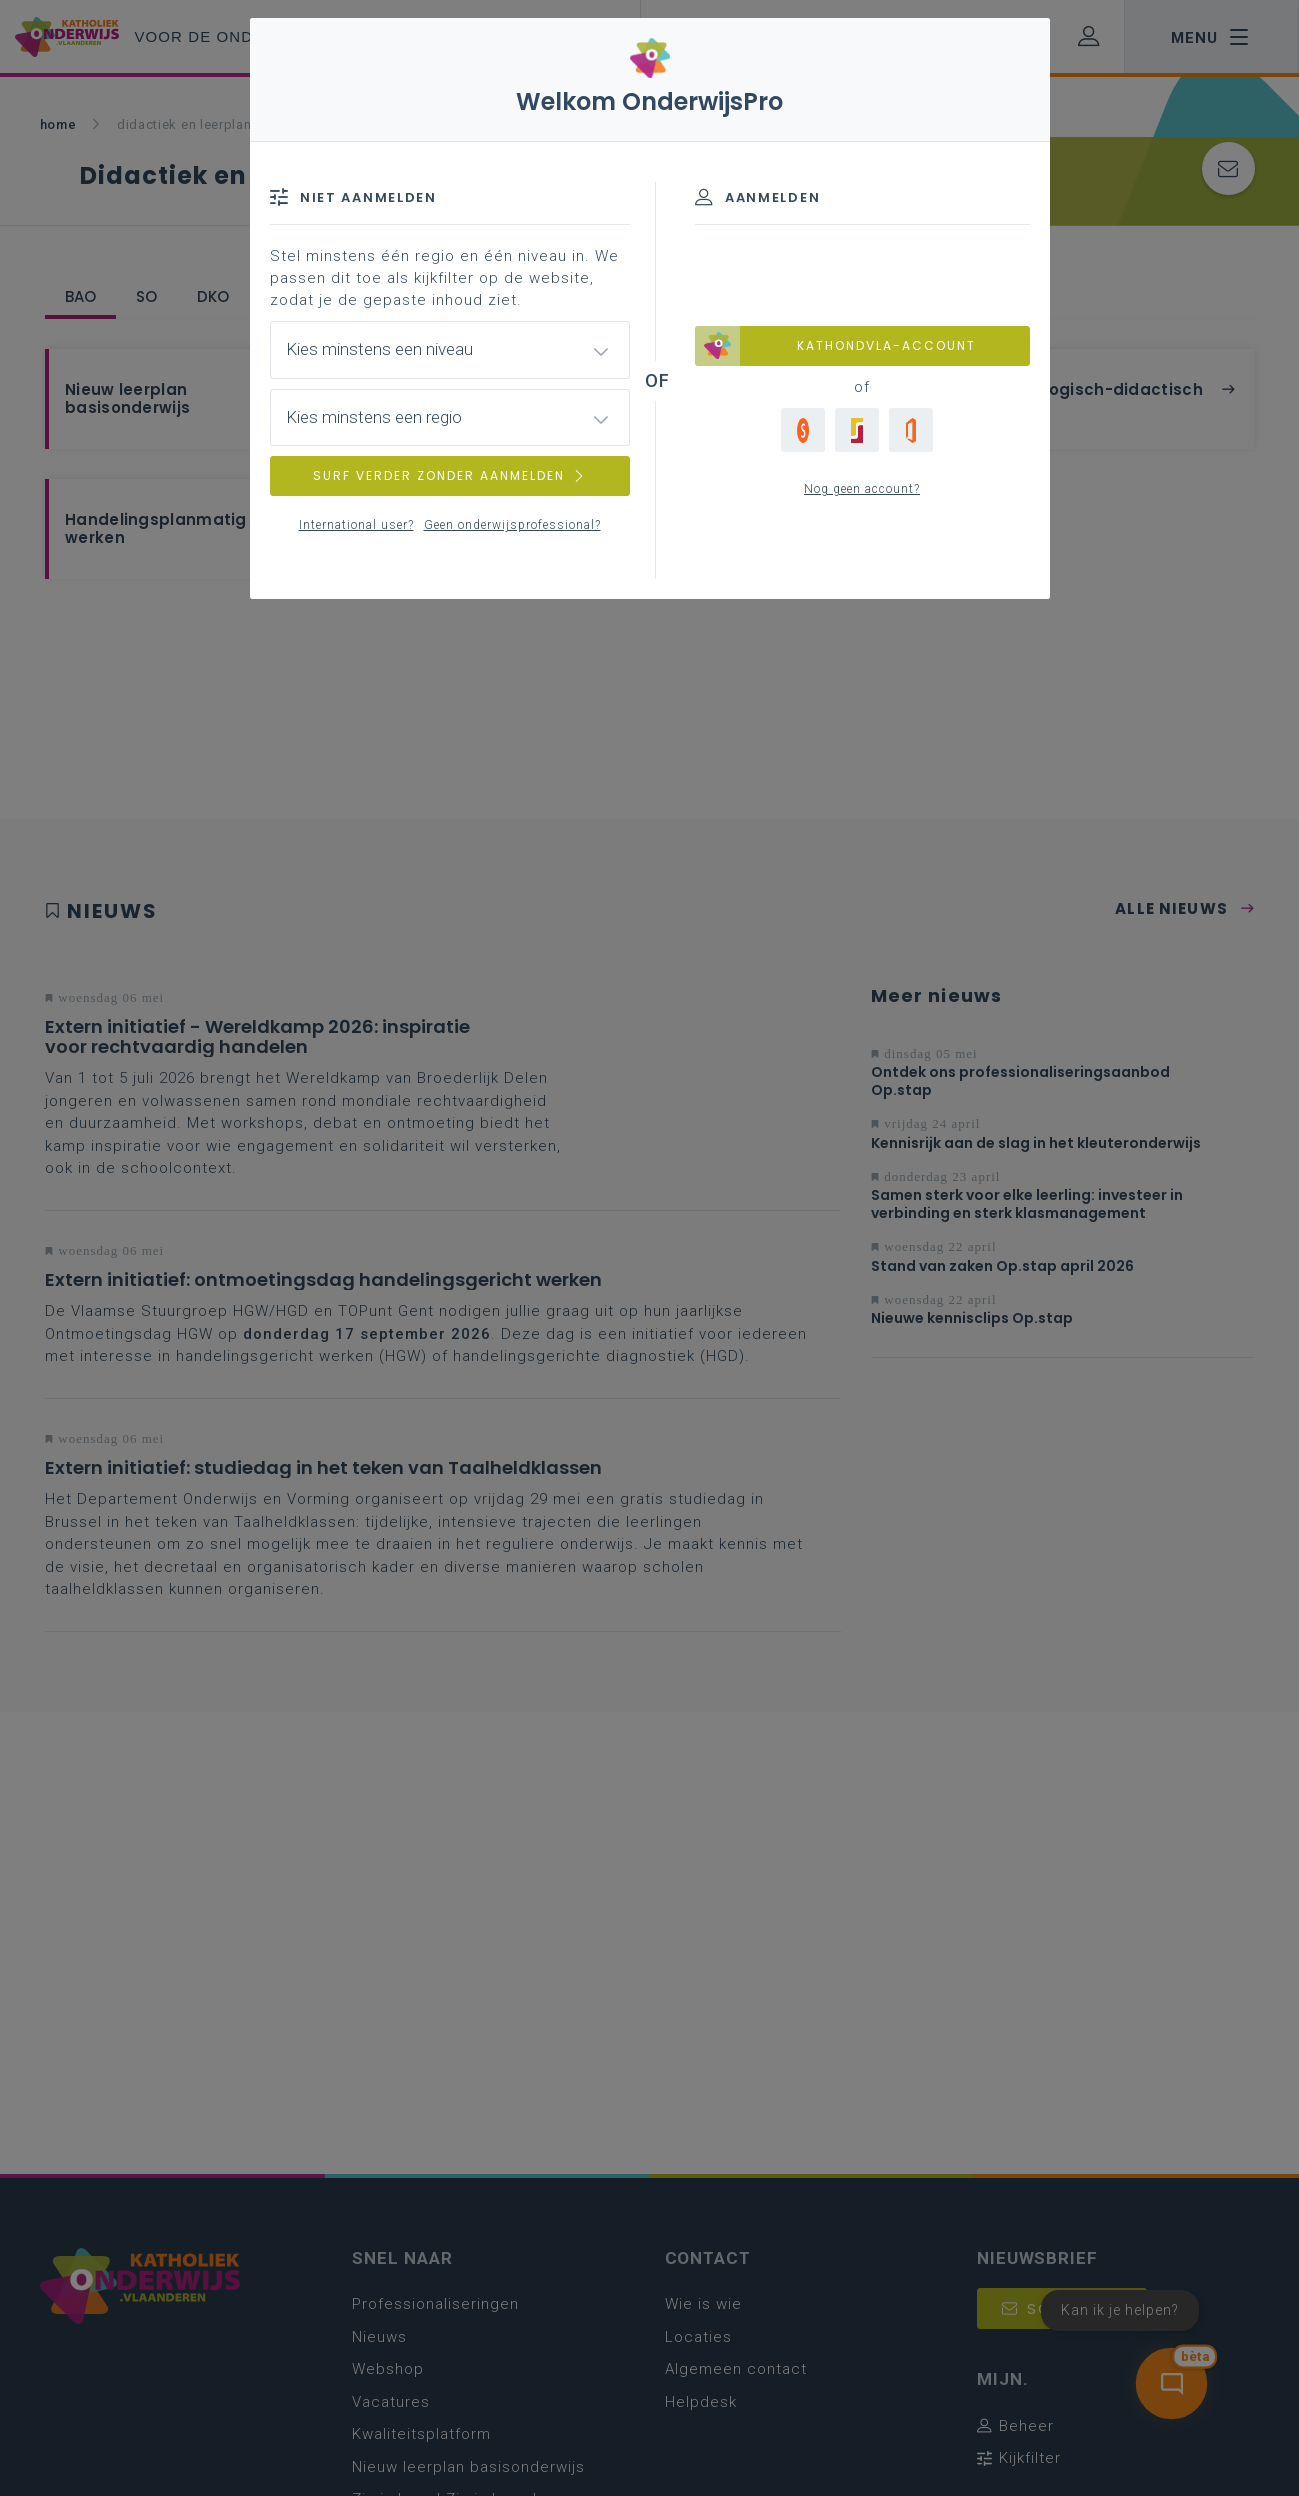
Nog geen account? (862, 489)
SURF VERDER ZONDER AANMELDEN (450, 475)
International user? (356, 525)
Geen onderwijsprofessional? (512, 525)
